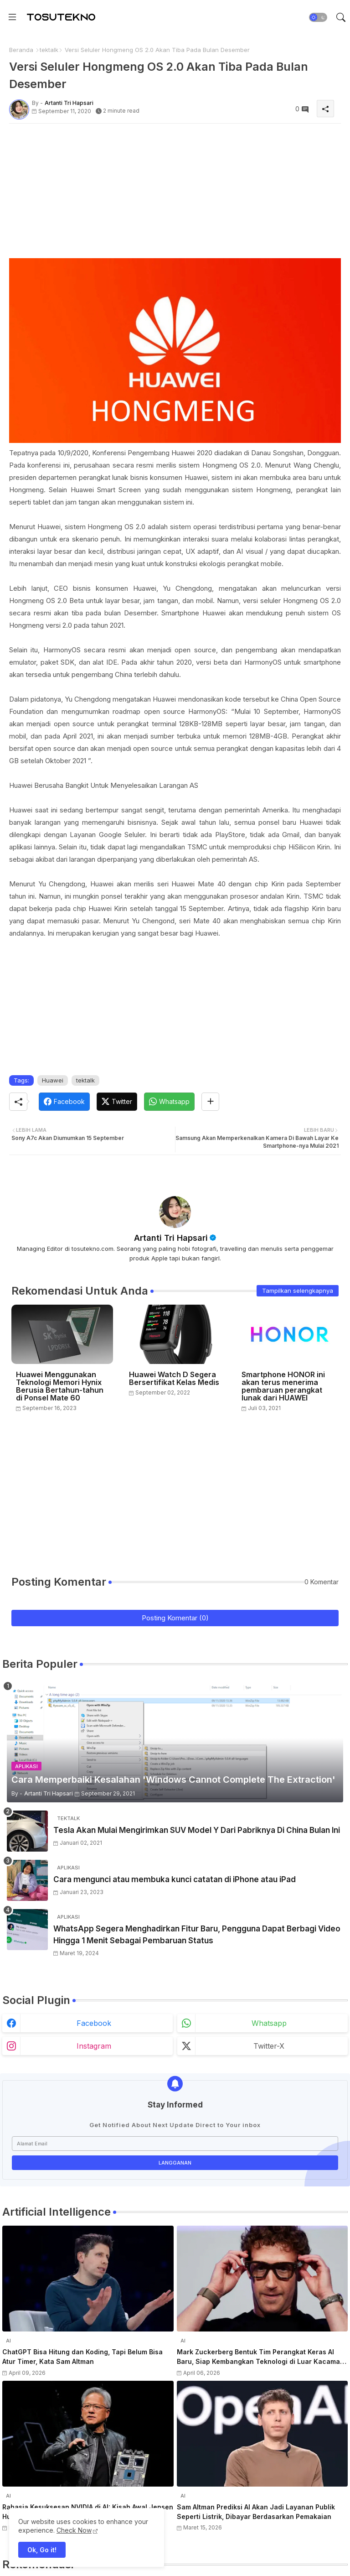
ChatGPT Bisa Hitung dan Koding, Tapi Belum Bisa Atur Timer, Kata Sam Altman (82, 2356)
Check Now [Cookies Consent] (74, 2530)
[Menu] (12, 17)
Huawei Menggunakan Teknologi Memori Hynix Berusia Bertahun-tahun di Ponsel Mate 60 (59, 1386)
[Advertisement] (175, 194)
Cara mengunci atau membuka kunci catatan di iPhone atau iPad (174, 1879)
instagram (94, 2045)
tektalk (49, 49)
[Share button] (210, 1102)
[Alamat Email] (175, 2143)
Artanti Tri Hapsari (171, 1238)
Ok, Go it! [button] (42, 2550)
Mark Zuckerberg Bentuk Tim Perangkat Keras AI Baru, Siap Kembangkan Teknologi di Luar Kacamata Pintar (261, 2357)
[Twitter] (117, 1102)
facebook (94, 2023)
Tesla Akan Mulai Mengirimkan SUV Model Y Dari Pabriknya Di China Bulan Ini (196, 1830)
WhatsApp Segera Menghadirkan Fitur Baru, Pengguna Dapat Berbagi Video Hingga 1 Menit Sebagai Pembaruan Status (196, 1934)
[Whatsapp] (169, 1102)
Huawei (52, 1080)
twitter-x (268, 2045)
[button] (318, 17)
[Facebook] (64, 1102)
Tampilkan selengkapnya (297, 1290)
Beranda (21, 49)
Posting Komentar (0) (175, 1617)
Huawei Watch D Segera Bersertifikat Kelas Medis (174, 1378)
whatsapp (269, 2023)
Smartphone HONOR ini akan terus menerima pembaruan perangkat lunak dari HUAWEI (283, 1386)
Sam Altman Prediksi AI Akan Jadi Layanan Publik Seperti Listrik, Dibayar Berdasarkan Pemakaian (256, 2511)
